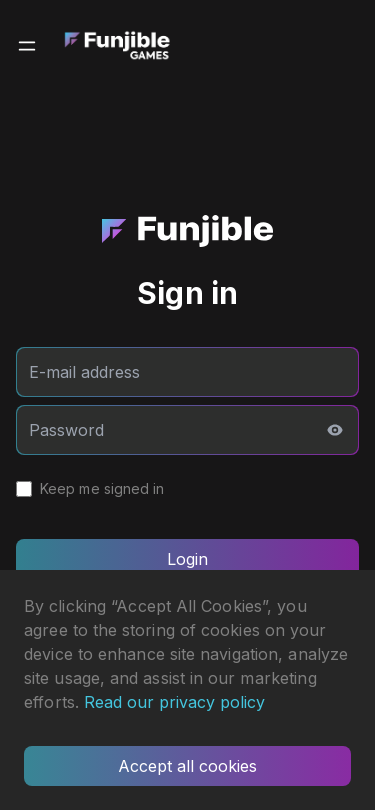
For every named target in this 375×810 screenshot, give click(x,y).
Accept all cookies (187, 766)
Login (187, 559)
